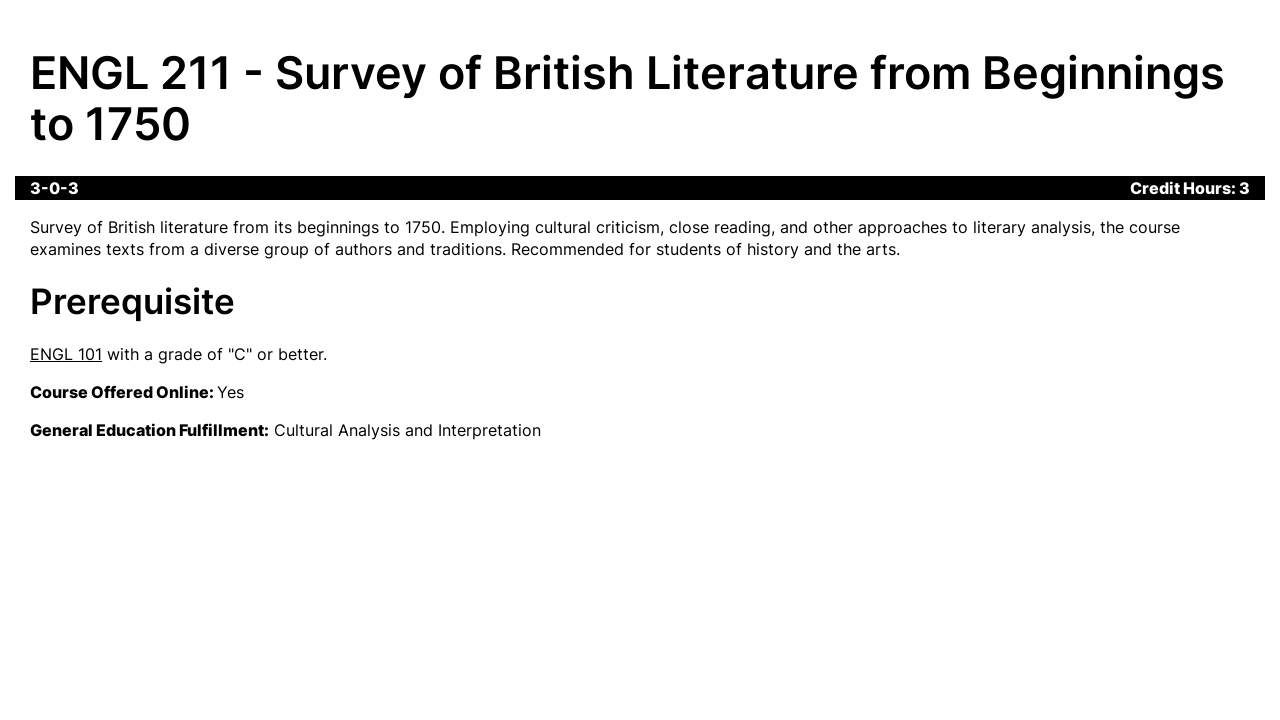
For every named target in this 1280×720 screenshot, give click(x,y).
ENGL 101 (66, 354)
